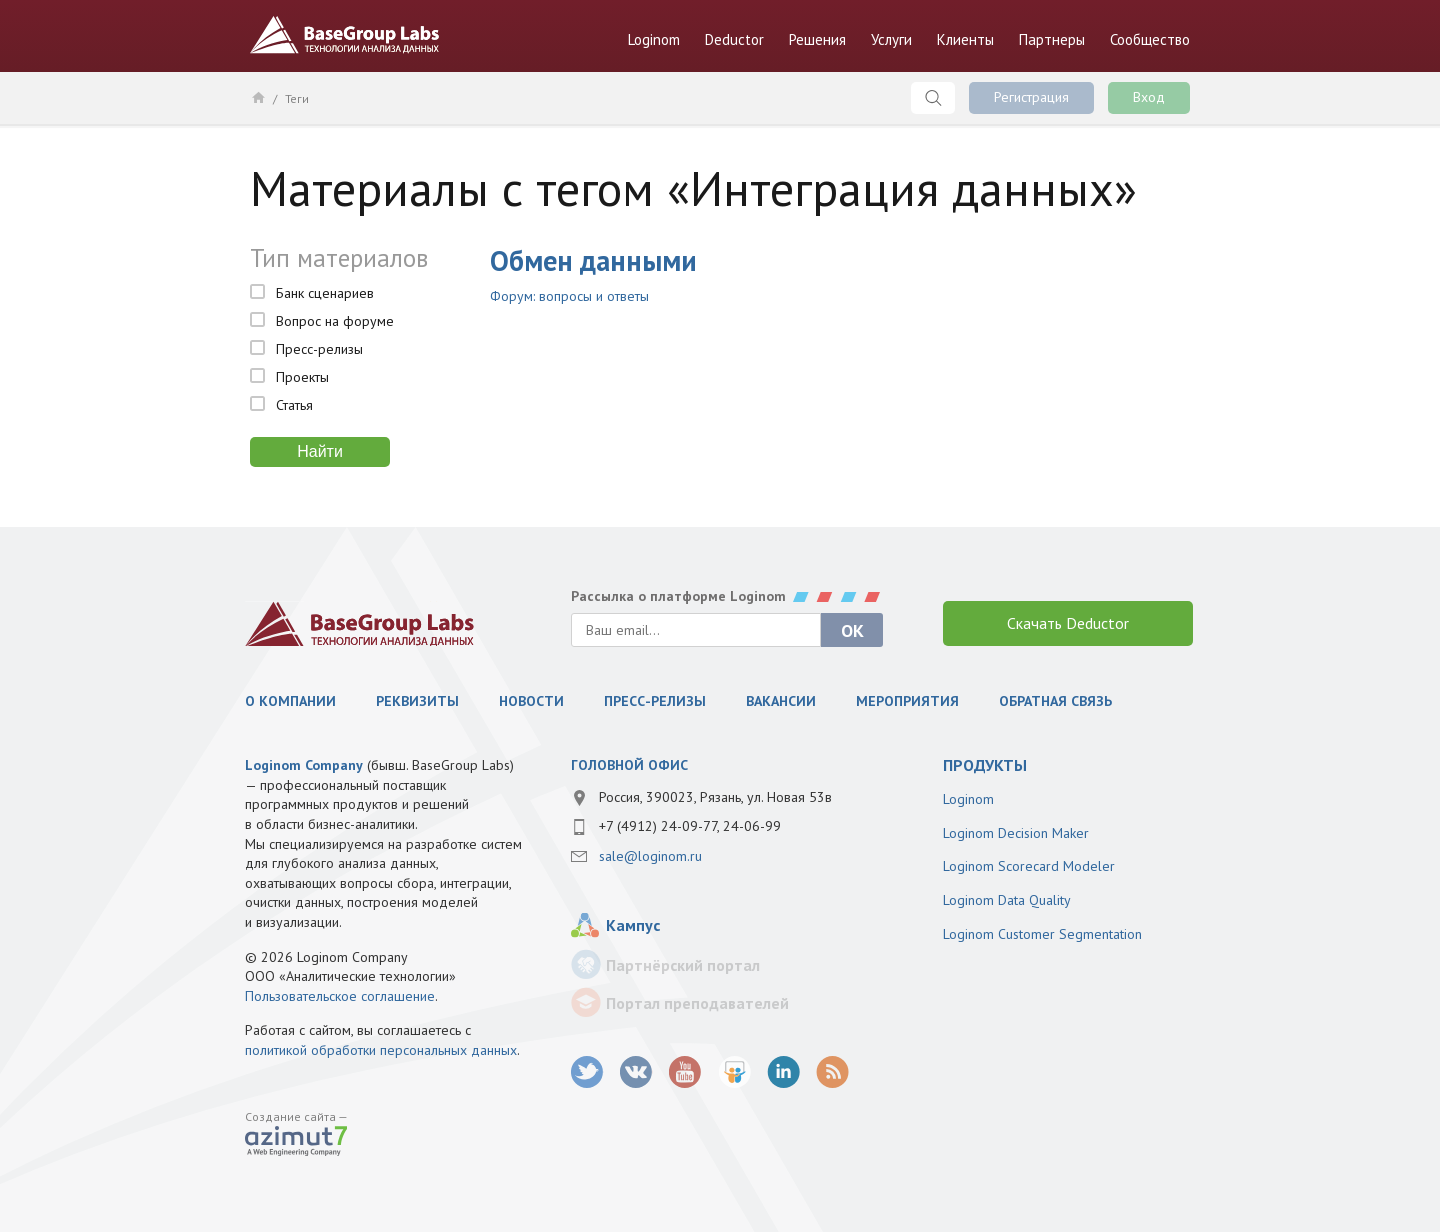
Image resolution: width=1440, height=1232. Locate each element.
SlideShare (734, 1072)
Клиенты (965, 39)
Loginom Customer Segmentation (1042, 934)
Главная (257, 97)
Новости (531, 701)
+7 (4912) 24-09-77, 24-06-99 (690, 826)
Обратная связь (1055, 701)
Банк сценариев (325, 293)
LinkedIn (783, 1072)
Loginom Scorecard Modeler (1029, 866)
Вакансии (781, 701)
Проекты (302, 377)
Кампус (633, 925)
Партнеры (1052, 39)
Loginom (654, 39)
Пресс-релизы (319, 349)
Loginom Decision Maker (1016, 833)
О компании (290, 701)
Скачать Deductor (1068, 623)
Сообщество (1150, 39)
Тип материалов (339, 258)
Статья (294, 405)
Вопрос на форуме (335, 321)
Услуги (891, 39)
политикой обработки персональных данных (381, 1050)
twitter (587, 1072)
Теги (297, 98)
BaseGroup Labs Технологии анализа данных (345, 35)
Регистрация (1031, 97)
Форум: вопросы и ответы (569, 296)
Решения (817, 39)
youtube (685, 1072)
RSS (832, 1072)
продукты (985, 765)
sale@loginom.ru (650, 856)
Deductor (734, 39)
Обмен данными (593, 260)
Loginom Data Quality (1007, 900)
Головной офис (629, 765)
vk (636, 1072)
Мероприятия (907, 701)
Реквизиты (417, 701)
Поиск (933, 98)
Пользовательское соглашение (340, 996)
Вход (1149, 97)
